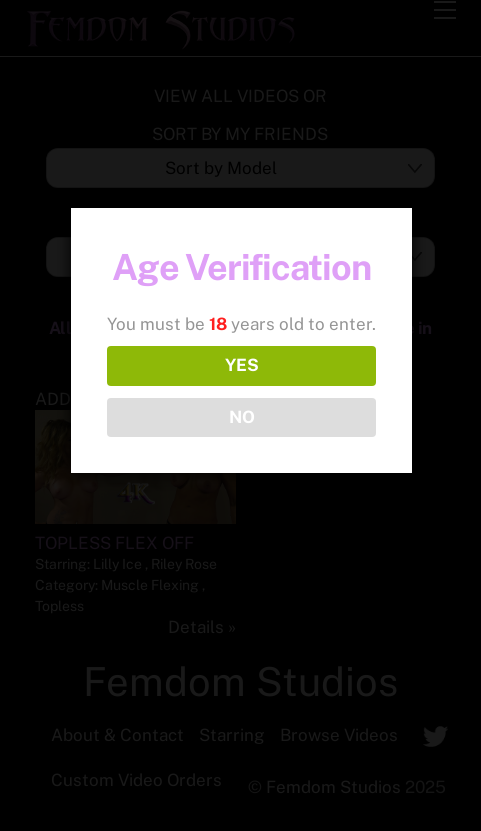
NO (242, 417)
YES (242, 365)
